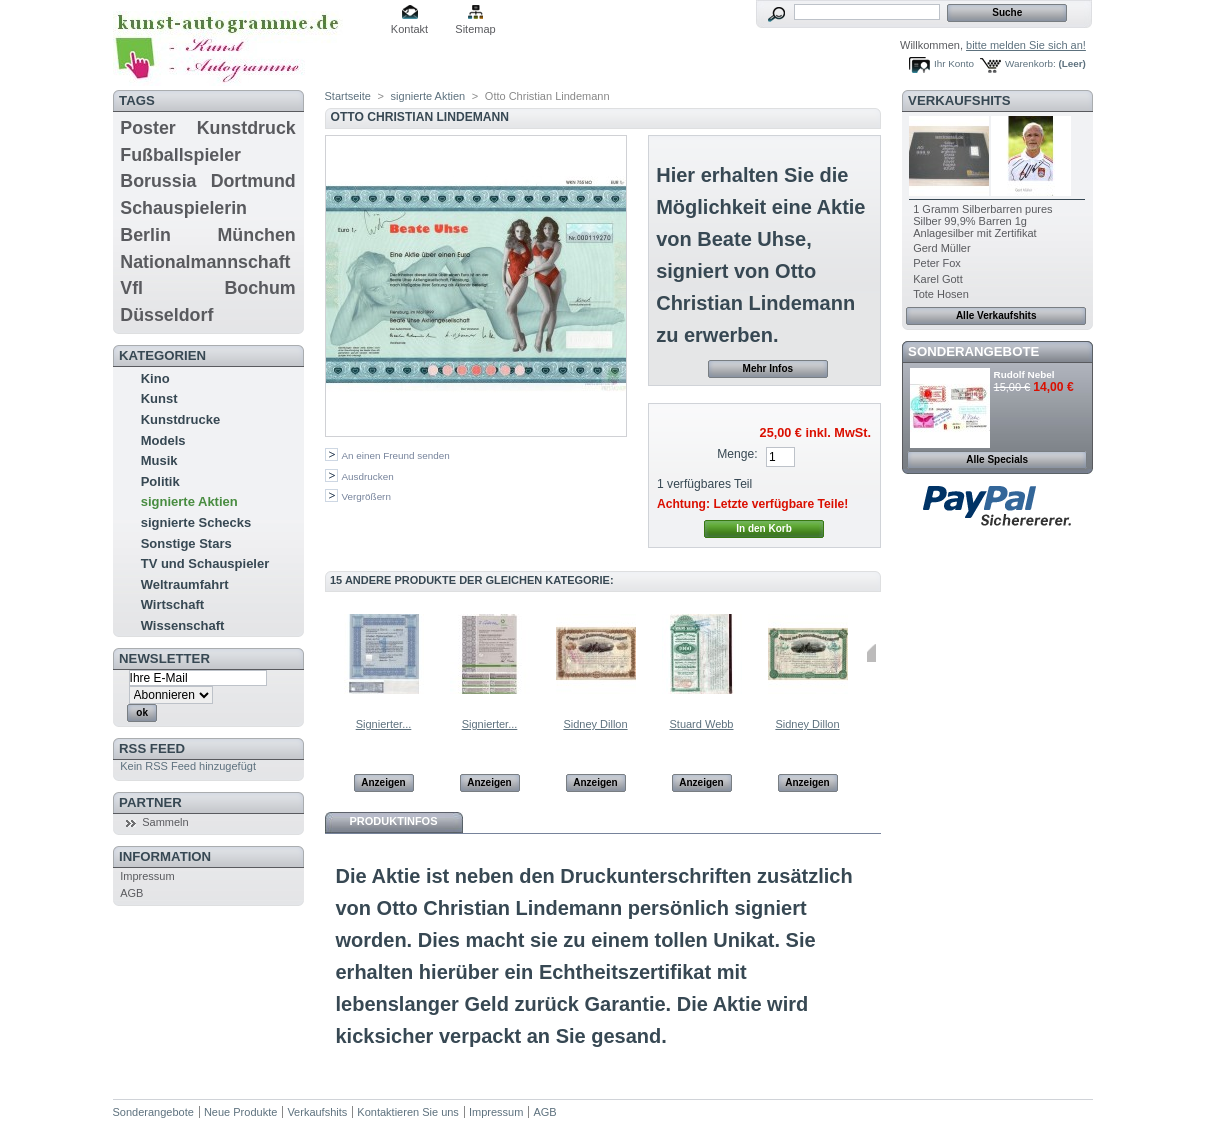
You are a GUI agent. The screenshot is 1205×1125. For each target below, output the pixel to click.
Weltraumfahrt (185, 584)
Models (163, 440)
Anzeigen (383, 782)
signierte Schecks (196, 522)
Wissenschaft (183, 625)
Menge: (737, 454)
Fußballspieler (180, 155)
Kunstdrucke (180, 419)
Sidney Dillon (595, 724)
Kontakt (409, 29)
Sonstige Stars (186, 543)
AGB (131, 893)
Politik (160, 481)
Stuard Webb (701, 724)
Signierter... (384, 724)
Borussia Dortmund (207, 181)
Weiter (871, 653)
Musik (159, 460)
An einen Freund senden (396, 455)
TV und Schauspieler (205, 563)
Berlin (145, 235)
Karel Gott (938, 279)
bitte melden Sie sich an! (1026, 45)
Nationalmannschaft (205, 262)
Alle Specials (997, 459)
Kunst (159, 398)
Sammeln (165, 822)
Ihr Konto (954, 63)
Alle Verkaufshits (996, 315)
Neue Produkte (240, 1112)
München (257, 235)
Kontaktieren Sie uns (408, 1112)
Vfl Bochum (207, 288)
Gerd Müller (941, 248)
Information (165, 856)
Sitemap (475, 29)
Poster (147, 128)
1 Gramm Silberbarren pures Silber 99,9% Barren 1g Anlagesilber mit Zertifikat (982, 221)
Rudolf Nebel (1024, 374)
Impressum (147, 876)
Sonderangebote (973, 351)
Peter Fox (937, 263)
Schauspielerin (183, 208)
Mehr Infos (768, 368)
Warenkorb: (1030, 63)
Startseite (348, 96)
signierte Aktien (189, 501)
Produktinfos (394, 821)
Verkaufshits (959, 100)
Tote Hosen (941, 294)
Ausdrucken (368, 476)
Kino (155, 378)
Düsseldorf (166, 315)
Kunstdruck (246, 128)
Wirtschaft (172, 604)
